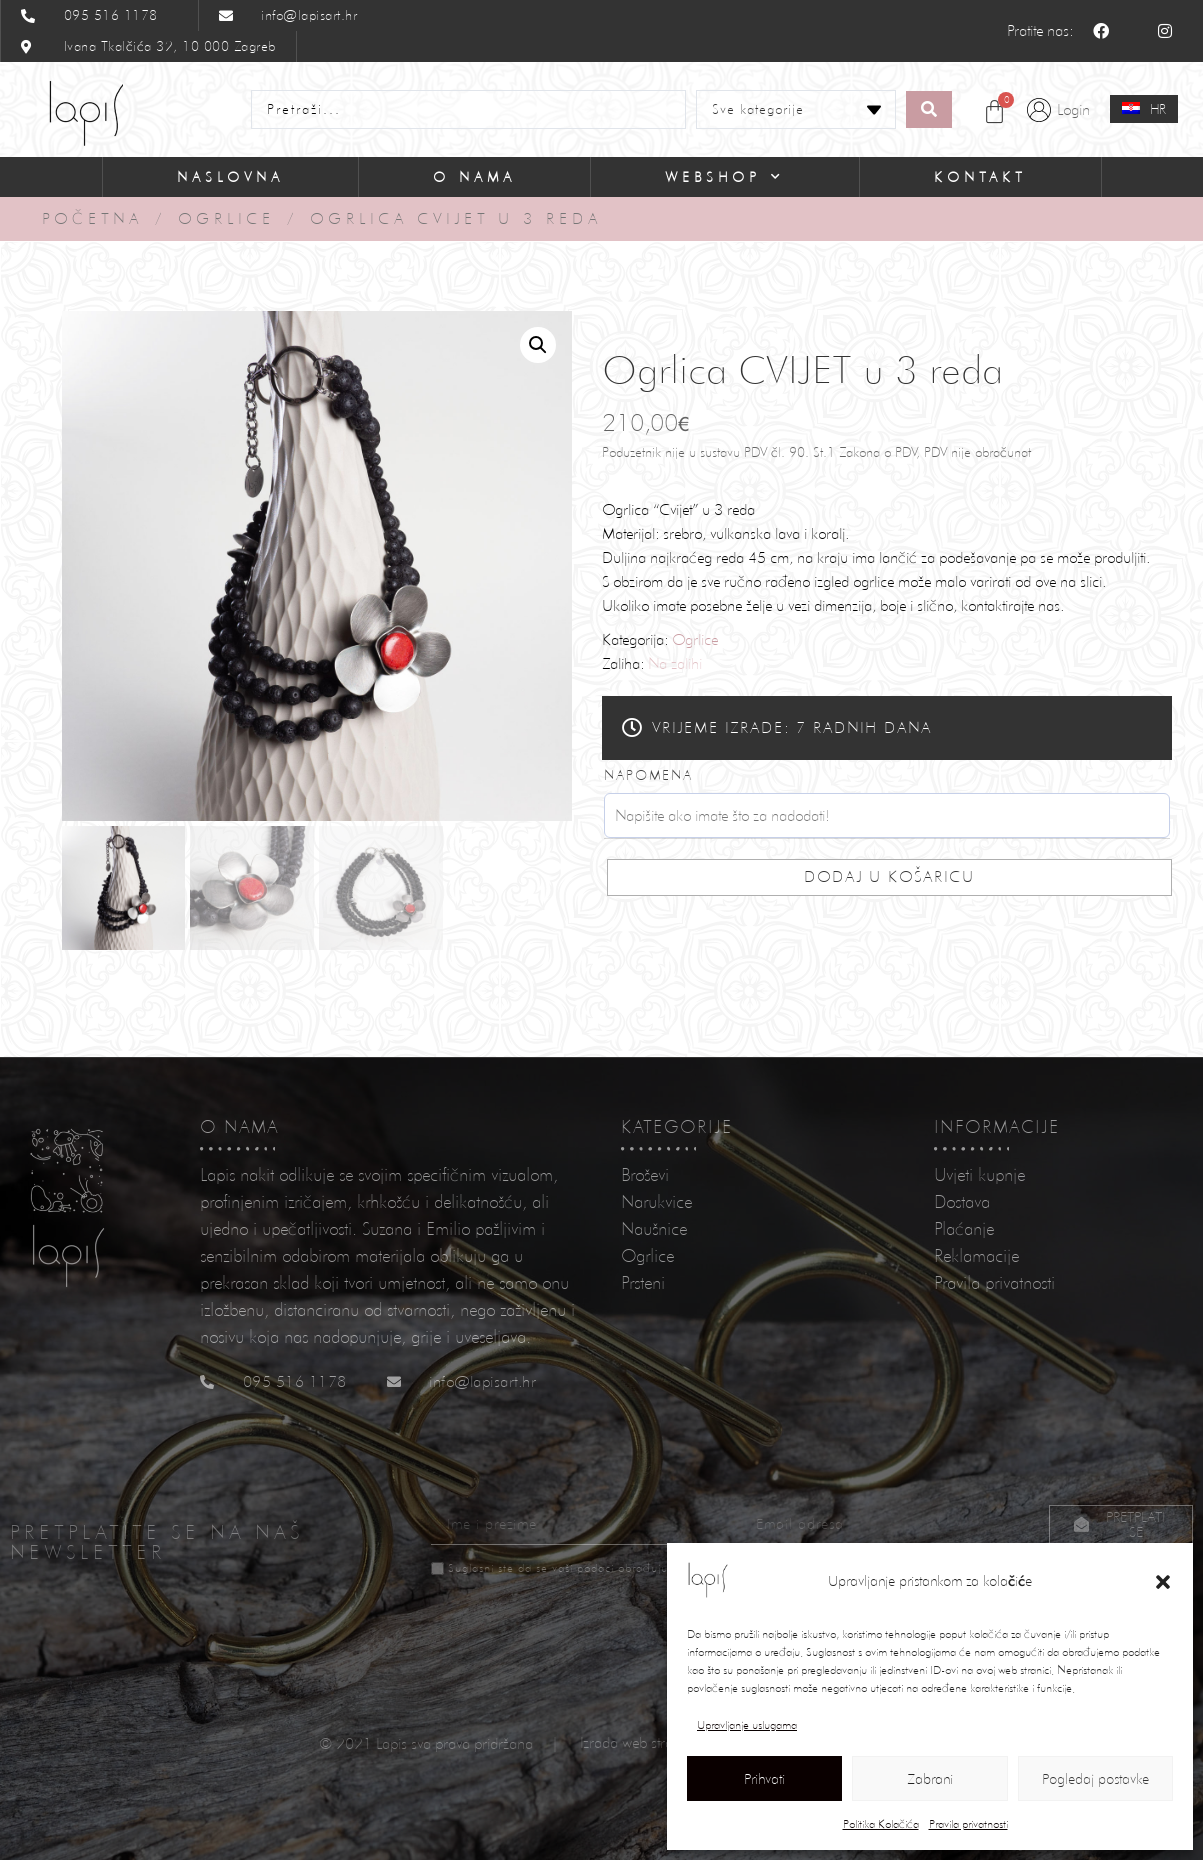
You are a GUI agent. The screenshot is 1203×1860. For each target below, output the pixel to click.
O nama (474, 177)
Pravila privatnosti (968, 1824)
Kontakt (980, 177)
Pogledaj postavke (1095, 1779)
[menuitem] (1144, 109)
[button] (1163, 1582)
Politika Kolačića (881, 1824)
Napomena (648, 775)
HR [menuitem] (1158, 109)
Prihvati (764, 1779)
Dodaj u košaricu (889, 876)
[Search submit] (929, 109)
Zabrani (930, 1779)
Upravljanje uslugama (747, 1725)
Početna (92, 218)
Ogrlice (226, 218)
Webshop (725, 177)
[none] (1144, 109)
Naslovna (230, 177)
